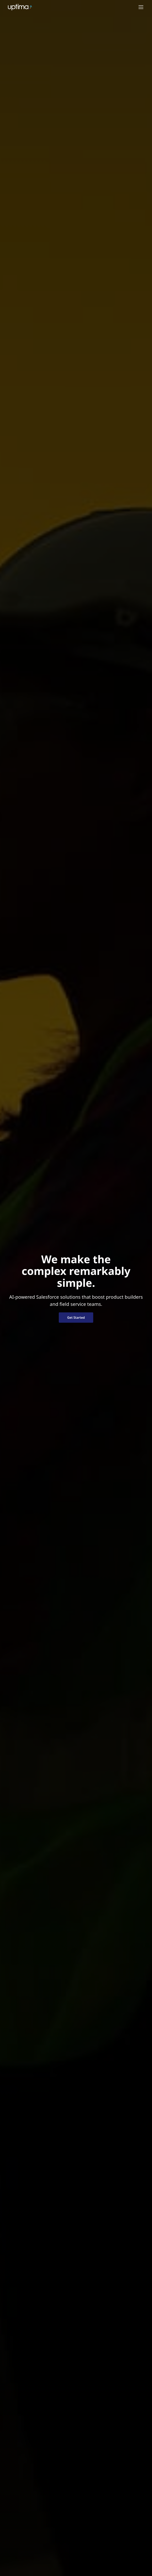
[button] (140, 7)
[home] (20, 7)
